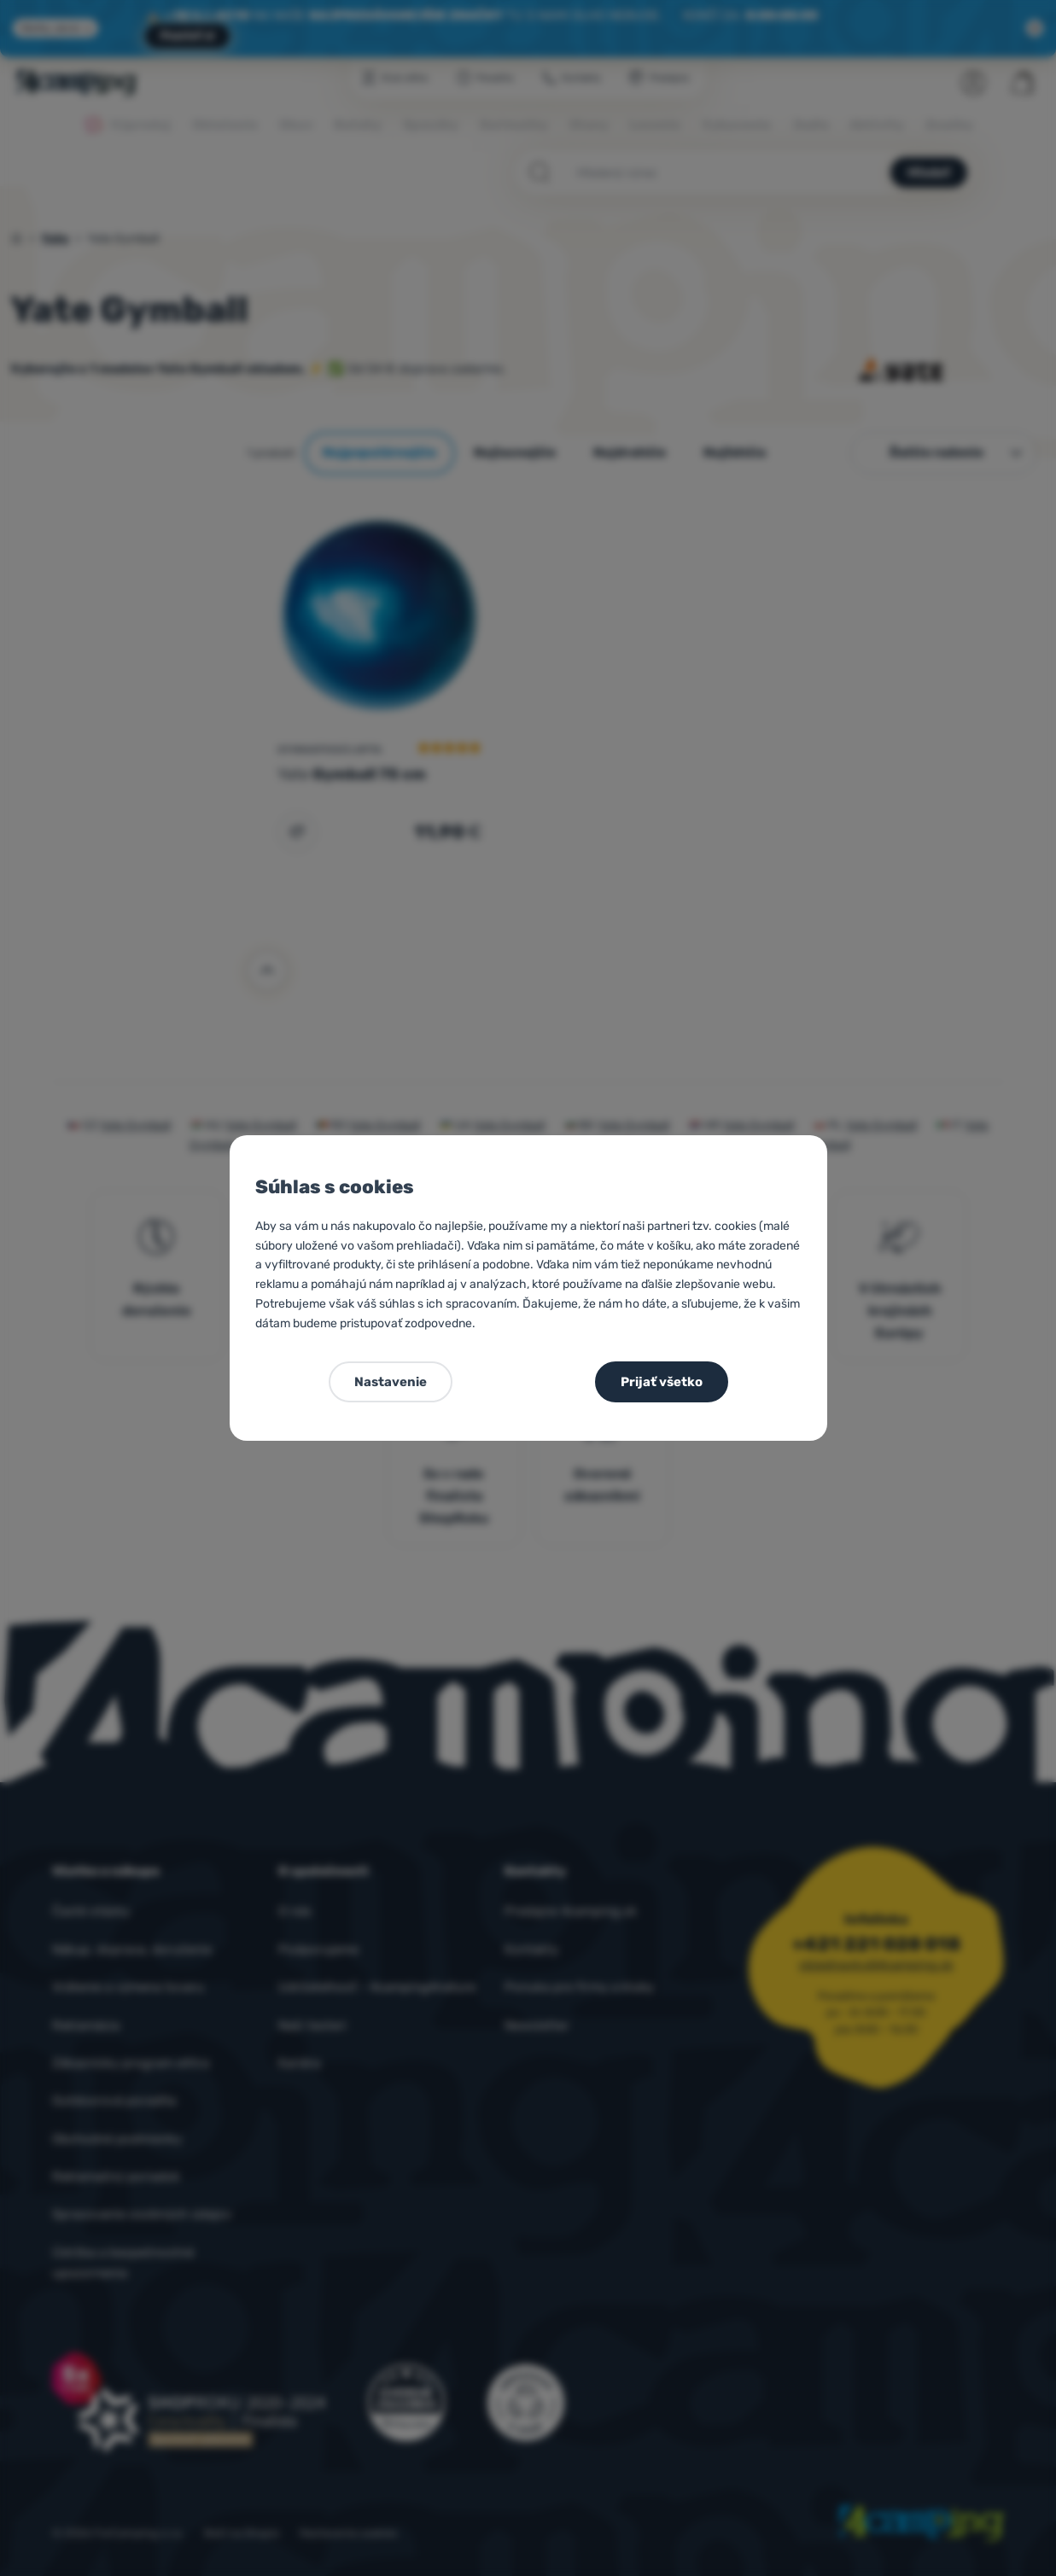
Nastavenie (390, 1382)
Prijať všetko (662, 1382)
